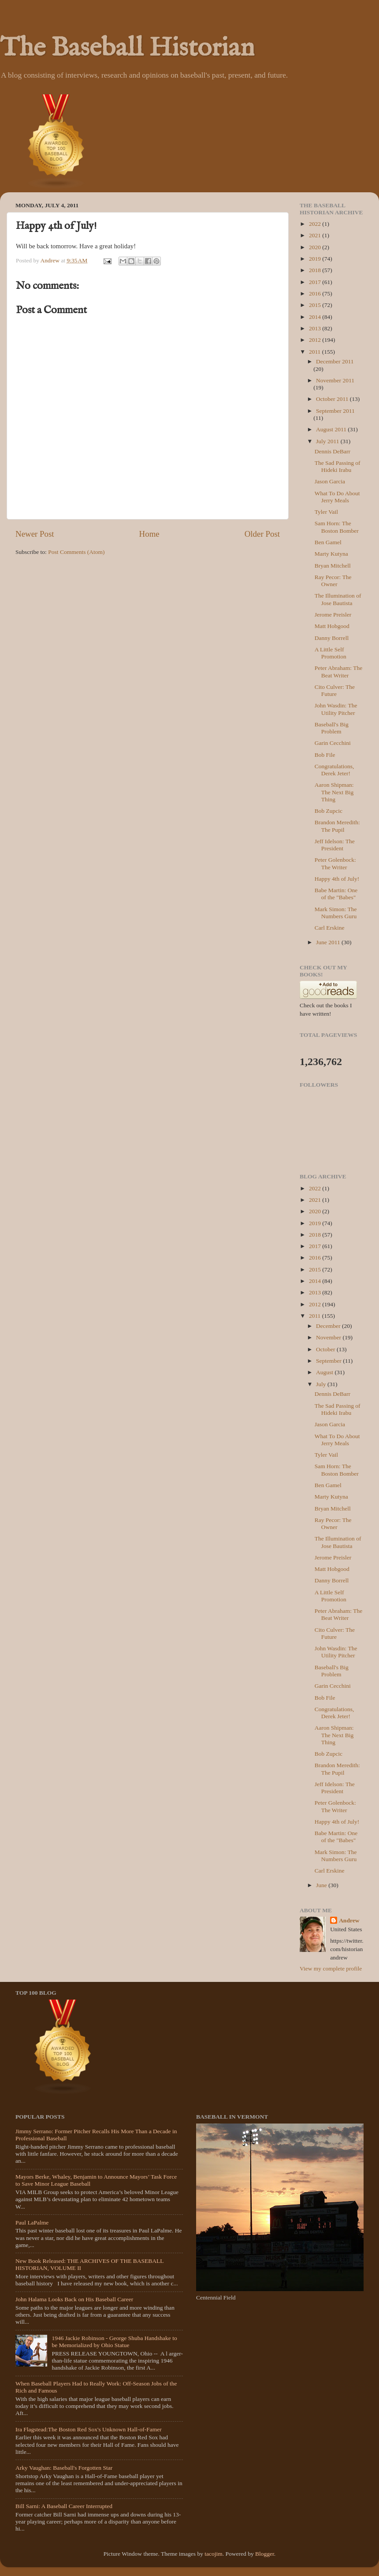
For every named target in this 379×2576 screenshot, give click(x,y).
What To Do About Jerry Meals (337, 497)
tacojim (213, 2553)
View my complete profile (331, 1968)
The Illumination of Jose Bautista (338, 599)
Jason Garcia (330, 481)
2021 (315, 235)
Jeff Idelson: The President (335, 845)
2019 (315, 258)
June (322, 1885)
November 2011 (335, 380)
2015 (315, 305)
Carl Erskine (330, 927)
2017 (315, 282)
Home (149, 533)
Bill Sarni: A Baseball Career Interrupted (63, 2506)
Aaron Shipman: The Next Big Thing (334, 791)
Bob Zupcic (328, 811)
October (326, 1349)
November (329, 1337)
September (329, 1360)
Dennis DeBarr (332, 451)
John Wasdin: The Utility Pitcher (336, 709)
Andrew (349, 1920)
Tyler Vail (326, 511)
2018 (315, 270)
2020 (315, 247)
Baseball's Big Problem (332, 728)
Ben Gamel (328, 542)
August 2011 (332, 429)
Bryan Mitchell (333, 565)
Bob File (325, 754)
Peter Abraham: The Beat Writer (338, 671)
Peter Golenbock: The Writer (335, 863)
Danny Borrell (332, 638)
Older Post (262, 533)
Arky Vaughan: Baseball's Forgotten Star (63, 2467)
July (321, 1384)
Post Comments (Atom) (76, 552)
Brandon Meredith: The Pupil (337, 826)
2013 (315, 328)
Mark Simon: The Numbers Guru (336, 913)
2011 (315, 351)
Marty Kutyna (331, 553)
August (325, 1372)
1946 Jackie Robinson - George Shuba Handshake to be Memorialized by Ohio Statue (114, 2341)
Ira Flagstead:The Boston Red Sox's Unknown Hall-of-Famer (88, 2429)
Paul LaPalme (31, 2222)
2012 (315, 339)
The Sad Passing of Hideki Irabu (337, 466)
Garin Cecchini (333, 743)
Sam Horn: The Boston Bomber (337, 527)
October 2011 (333, 399)
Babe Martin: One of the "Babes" (336, 894)
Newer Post (34, 533)
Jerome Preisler (333, 614)
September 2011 (335, 411)
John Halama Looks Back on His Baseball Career (74, 2299)
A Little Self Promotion (330, 653)
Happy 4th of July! (337, 878)
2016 (315, 293)
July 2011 (328, 441)
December (329, 1326)
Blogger (264, 2553)
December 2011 (334, 361)
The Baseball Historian (127, 48)
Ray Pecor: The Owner (333, 580)
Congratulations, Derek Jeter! (334, 770)
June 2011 (329, 942)
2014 (315, 317)
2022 (315, 224)
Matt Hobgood (332, 626)
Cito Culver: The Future (335, 690)
